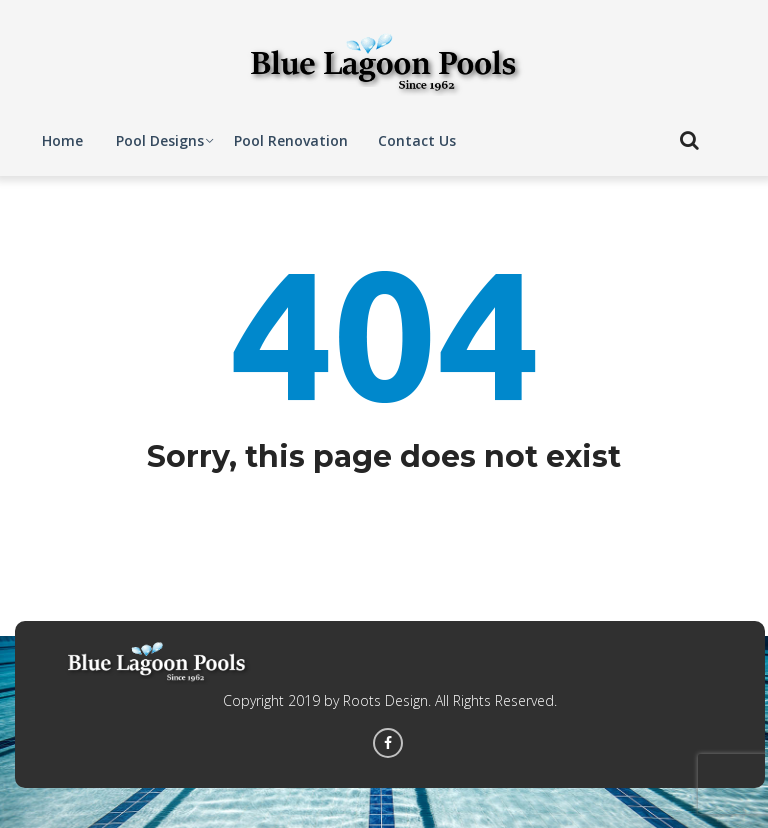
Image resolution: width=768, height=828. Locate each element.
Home (62, 140)
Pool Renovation (291, 140)
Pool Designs (160, 140)
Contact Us (417, 140)
